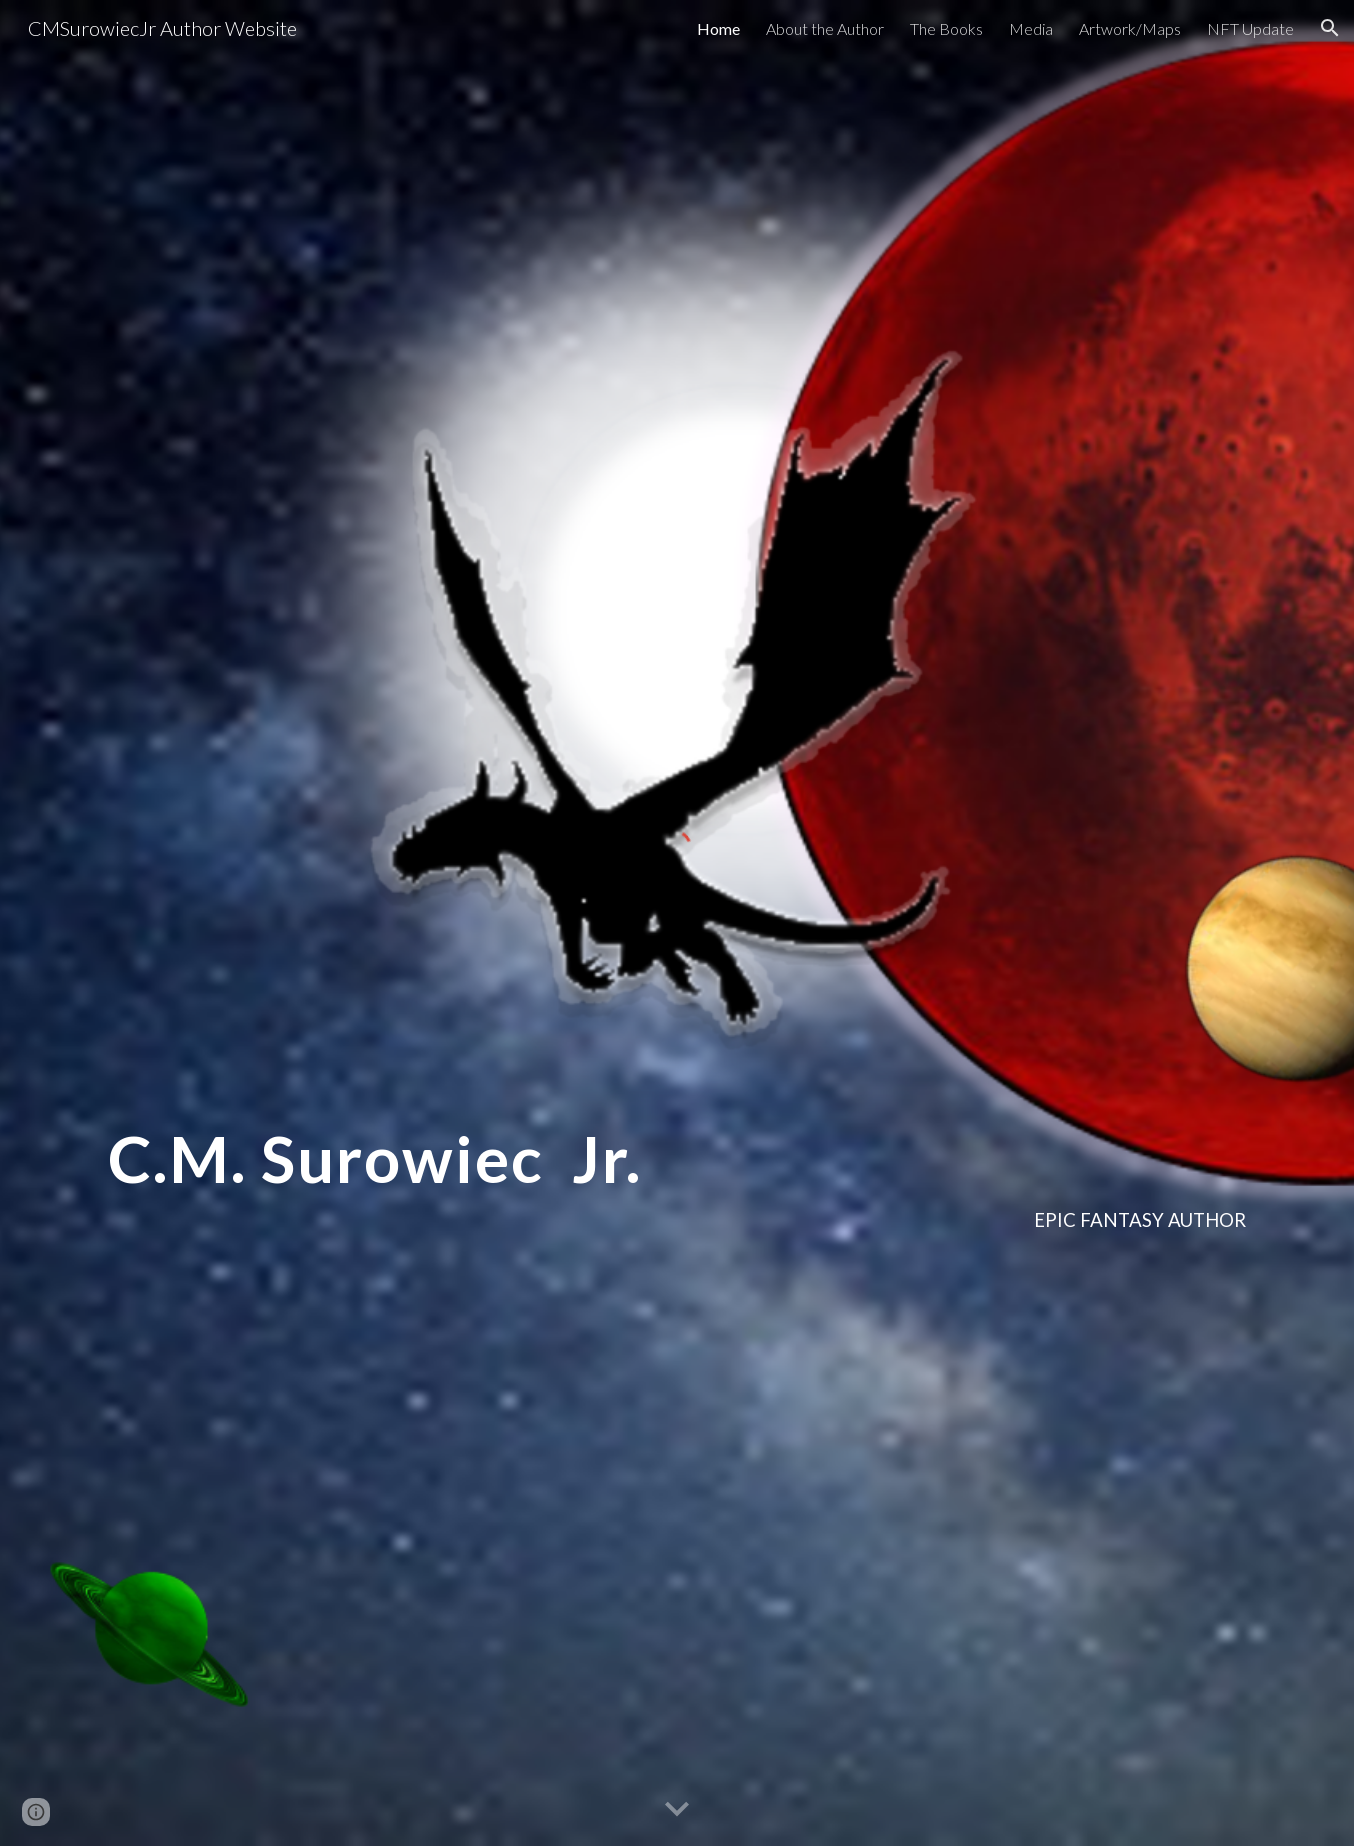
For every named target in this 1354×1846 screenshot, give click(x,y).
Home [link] (718, 28)
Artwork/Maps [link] (1130, 28)
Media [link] (1031, 28)
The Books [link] (946, 28)
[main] (677, 1172)
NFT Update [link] (1250, 28)
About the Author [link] (825, 28)
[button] (1330, 28)
